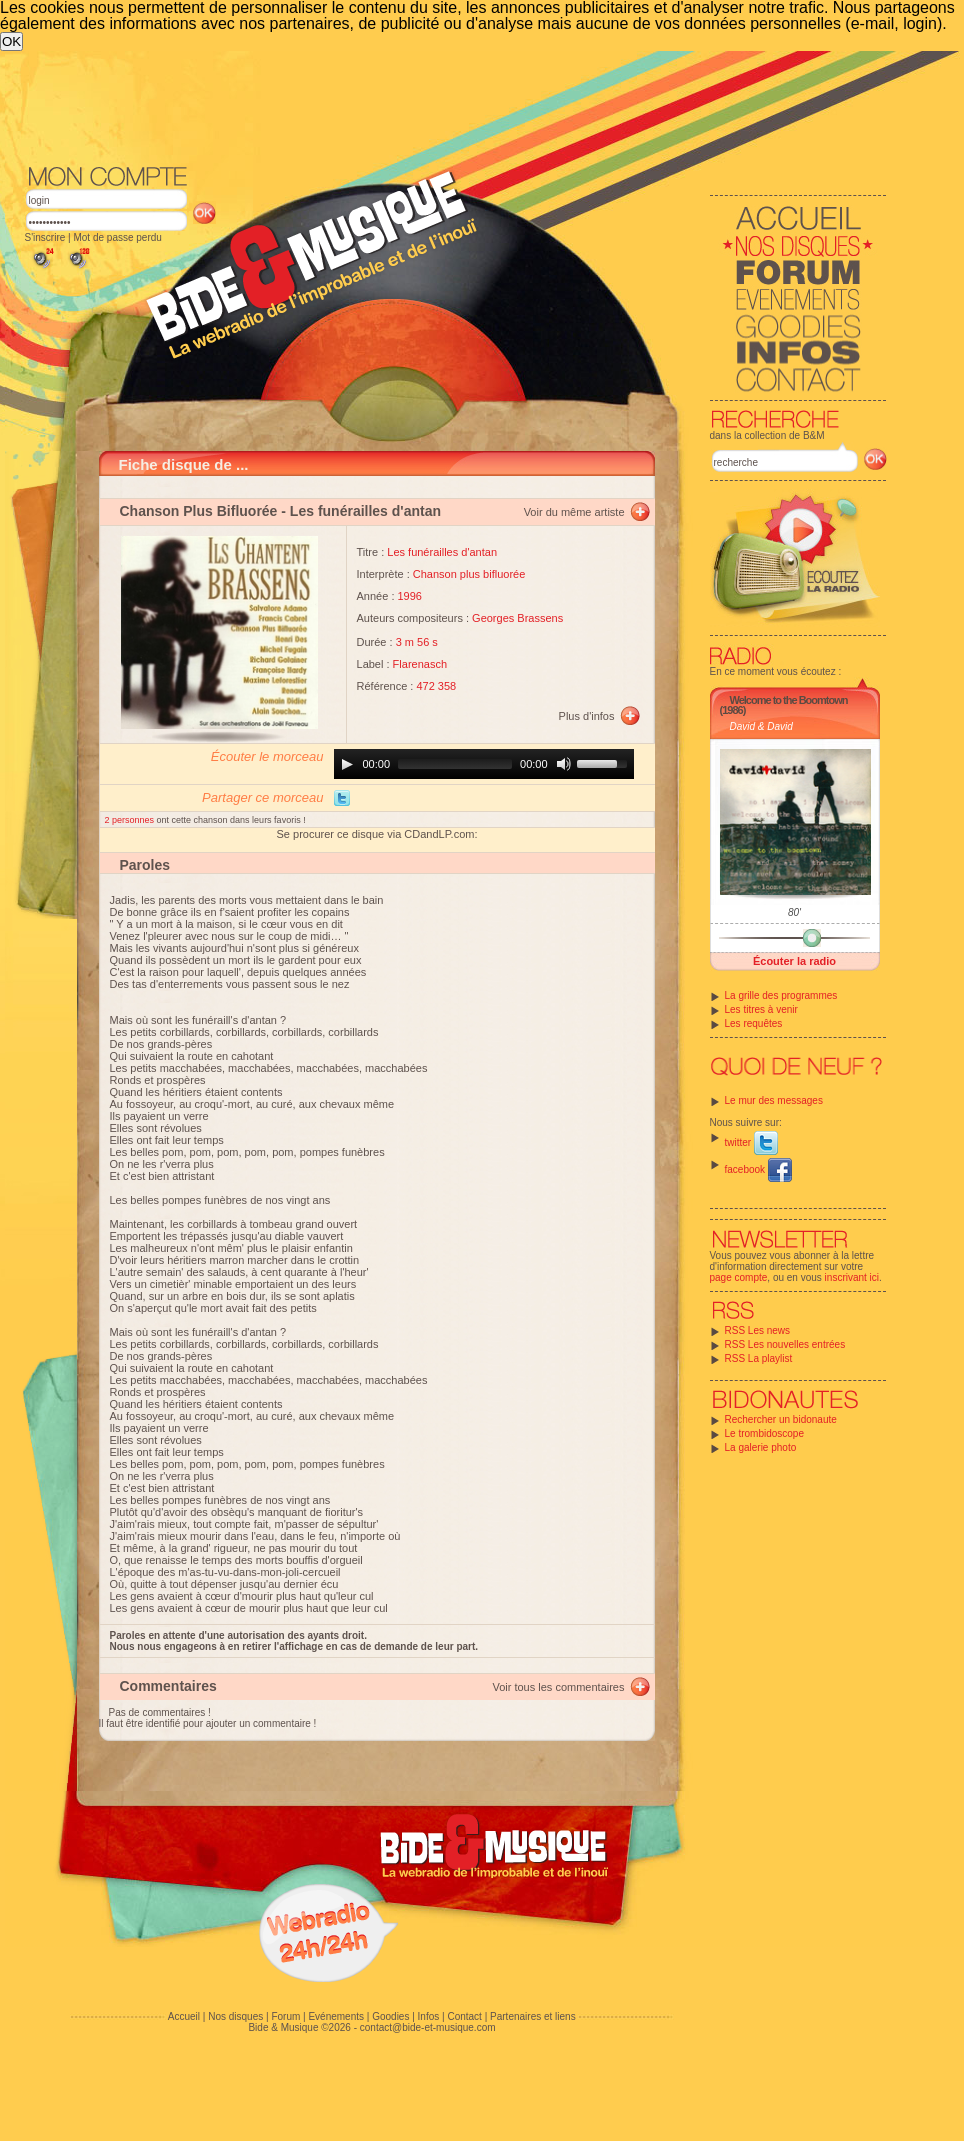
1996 (410, 596)
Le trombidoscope (765, 1433)
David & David (761, 726)
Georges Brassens (517, 618)
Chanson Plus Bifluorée (199, 511)
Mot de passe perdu (117, 237)
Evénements (336, 2016)
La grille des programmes (781, 995)
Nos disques (235, 2016)
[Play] (347, 764)
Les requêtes (754, 1023)
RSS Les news (758, 1330)
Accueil (184, 2016)
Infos (429, 2016)
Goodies (390, 2016)
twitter (751, 1142)
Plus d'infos (587, 716)
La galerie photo (761, 1447)
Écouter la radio (794, 961)
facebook (758, 1169)
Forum (285, 2016)
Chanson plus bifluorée (469, 574)
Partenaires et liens (533, 2016)
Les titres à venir (761, 1009)
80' (794, 912)
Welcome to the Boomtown (789, 700)
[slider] (455, 764)
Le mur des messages (774, 1100)
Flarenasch (420, 664)
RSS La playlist (759, 1358)
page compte (739, 1277)
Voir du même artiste (574, 512)
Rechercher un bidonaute (781, 1419)
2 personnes (131, 820)
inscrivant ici (852, 1277)
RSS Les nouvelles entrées (785, 1344)
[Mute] (564, 764)
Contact (464, 2016)
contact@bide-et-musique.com (428, 2027)
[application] (484, 764)
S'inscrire (45, 237)
